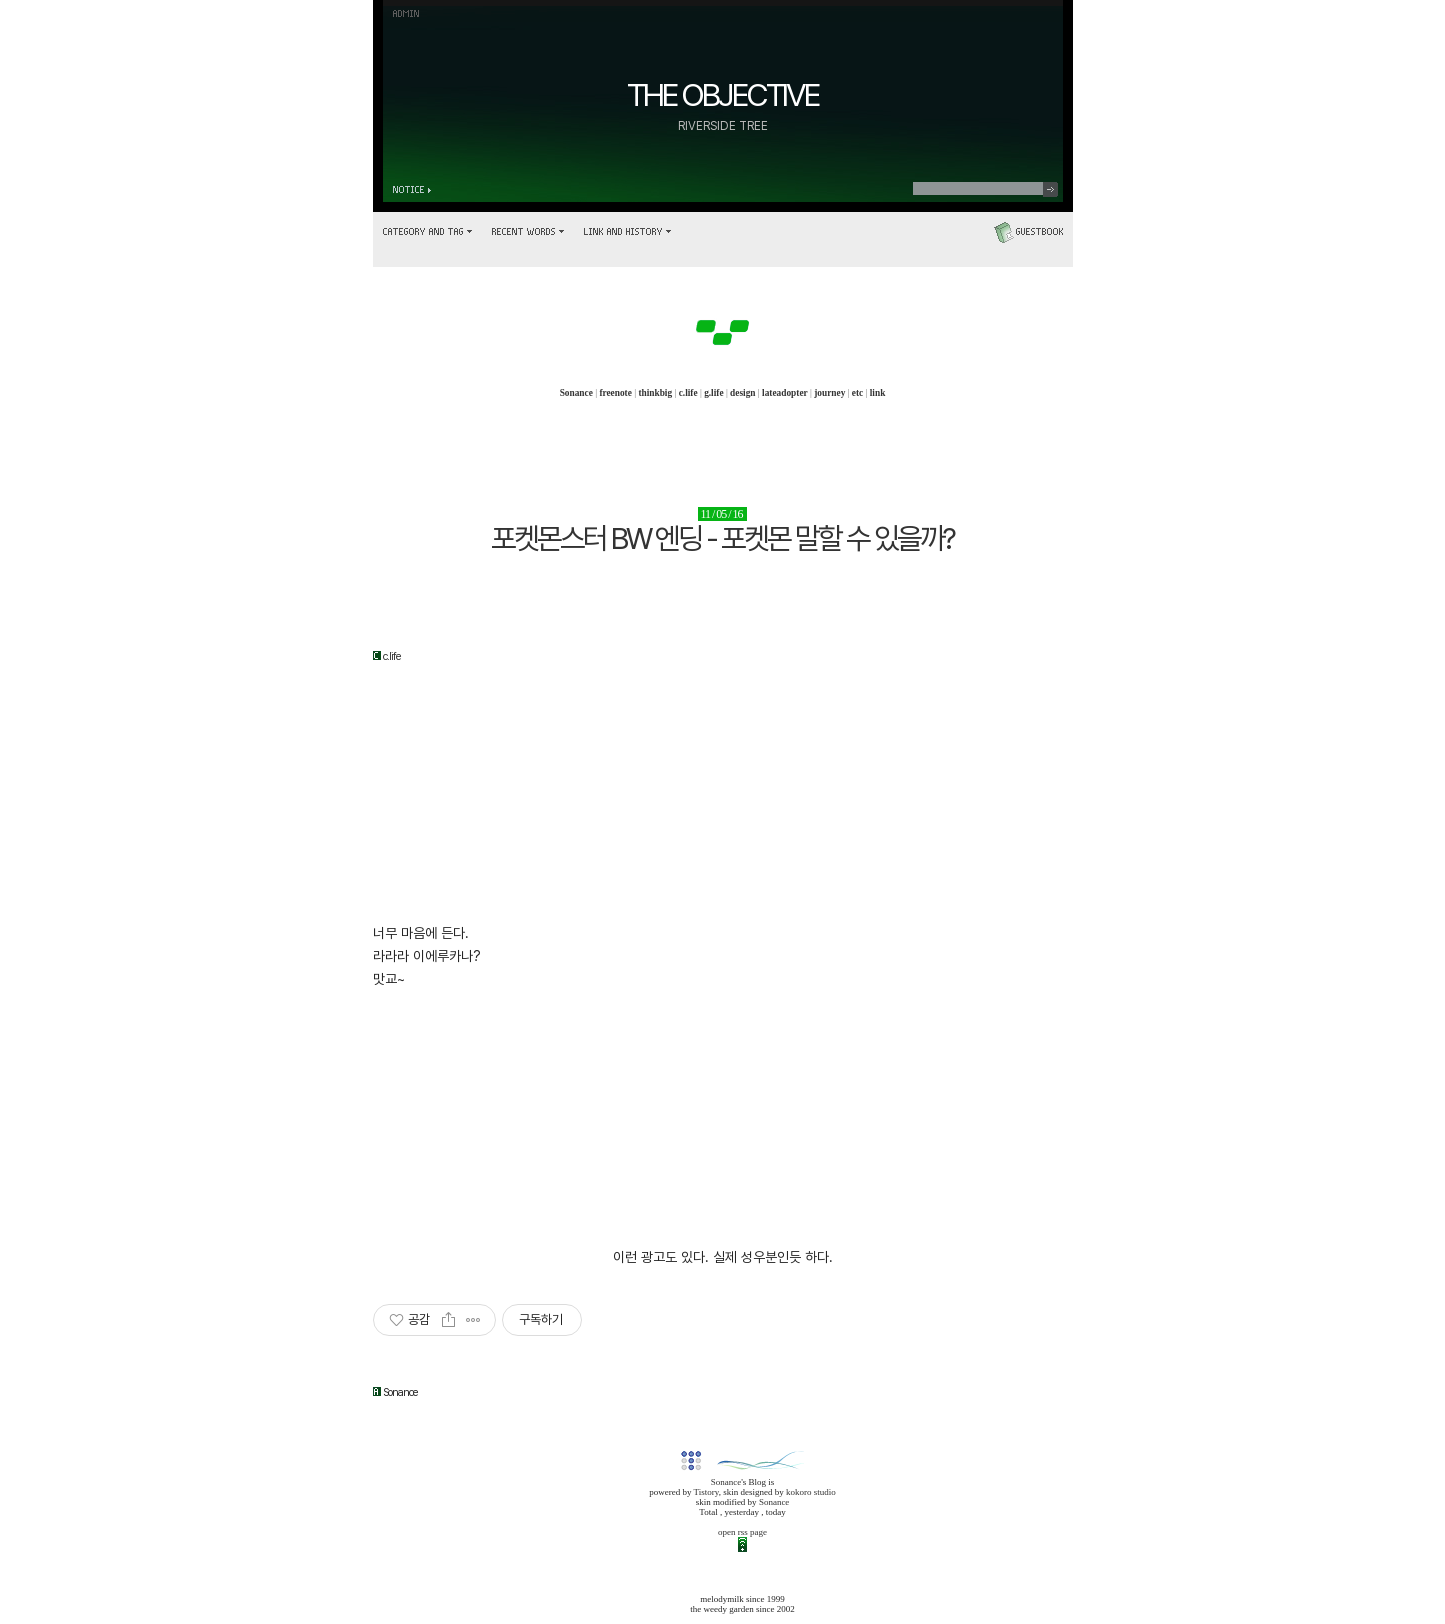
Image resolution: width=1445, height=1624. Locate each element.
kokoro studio (811, 1492)
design (742, 393)
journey (829, 393)
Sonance (576, 393)
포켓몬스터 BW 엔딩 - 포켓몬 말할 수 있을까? (722, 538)
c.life (688, 393)
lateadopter (785, 393)
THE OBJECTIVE (722, 95)
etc (857, 393)
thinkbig (655, 393)
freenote (615, 393)
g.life (713, 393)
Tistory (706, 1492)
